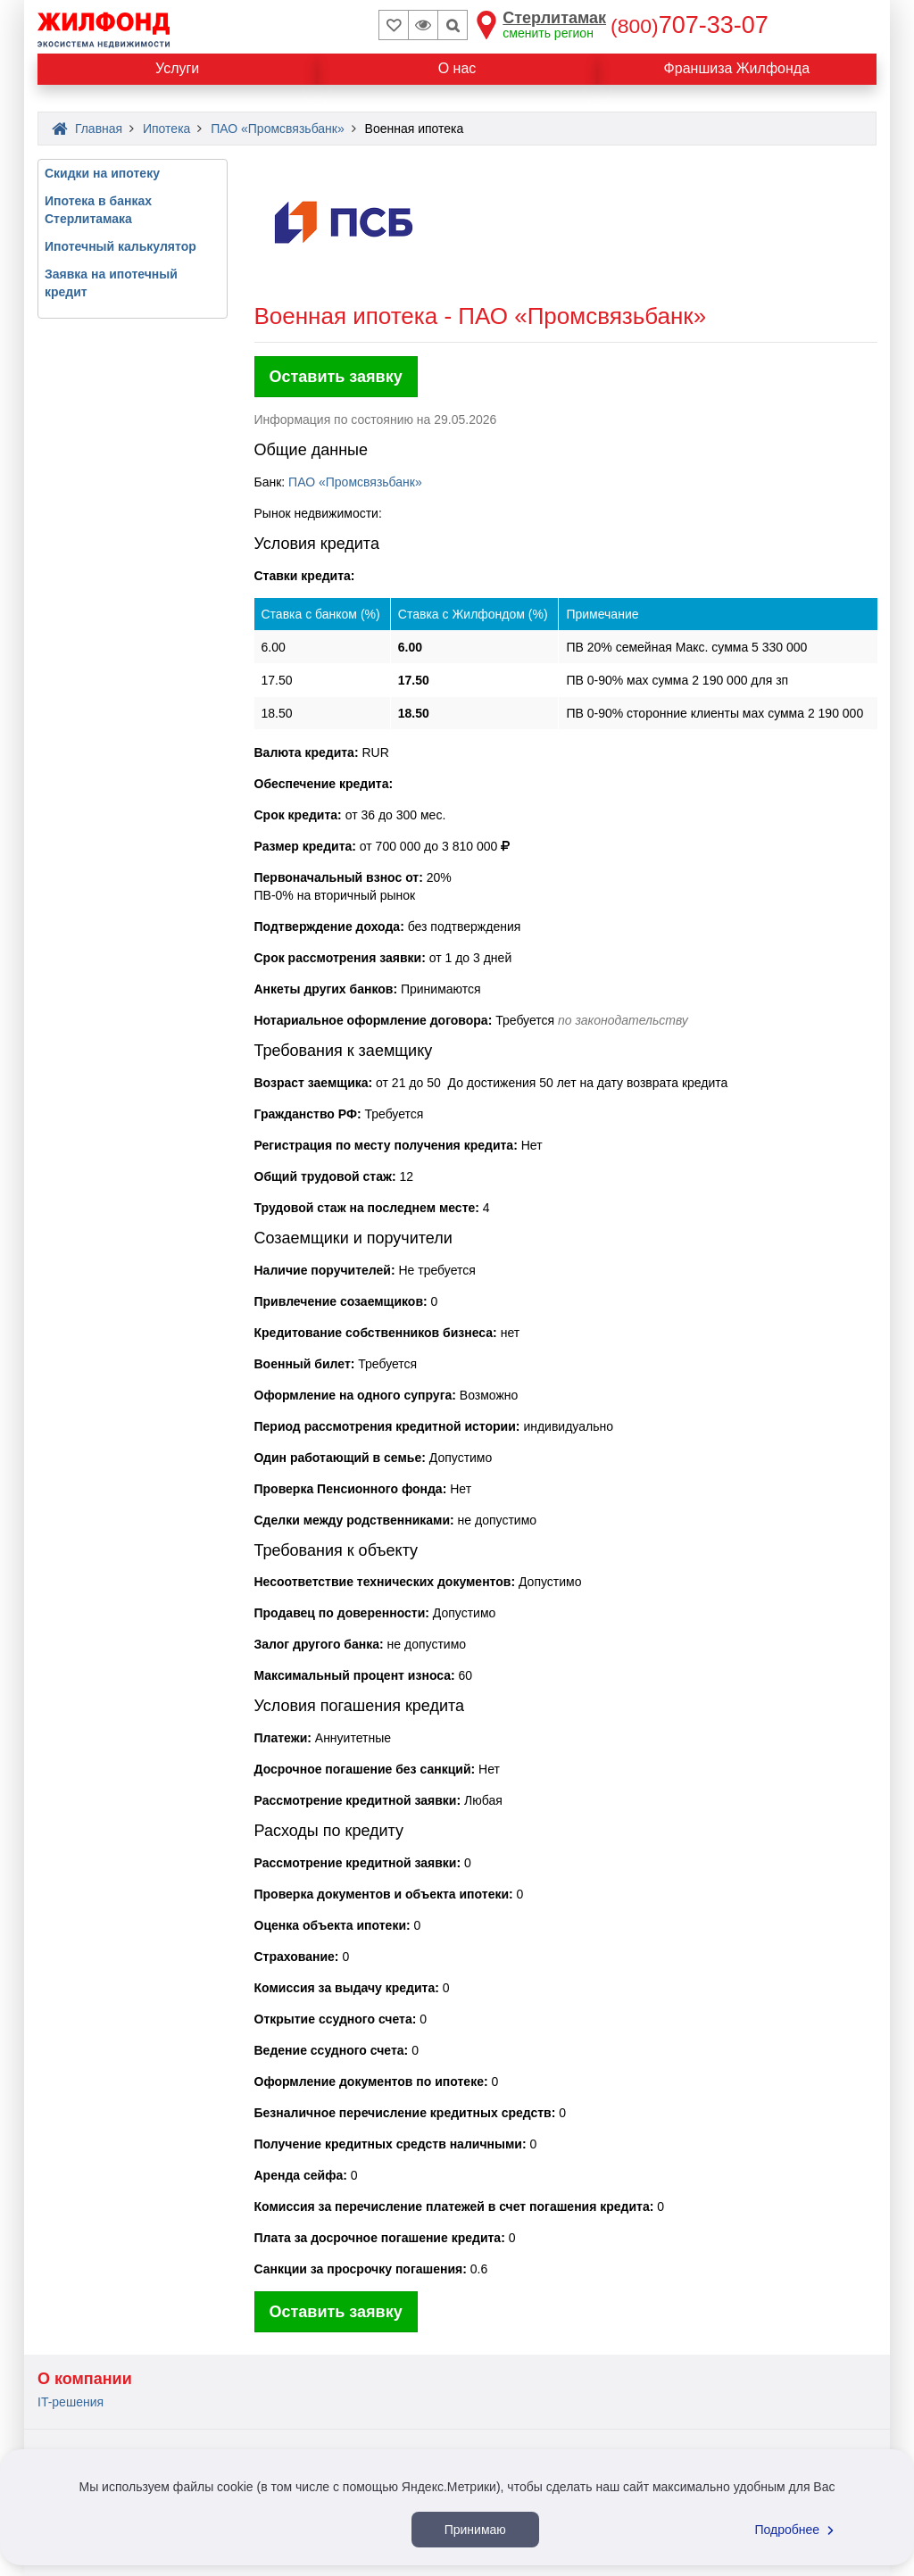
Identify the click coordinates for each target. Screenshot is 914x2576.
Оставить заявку (336, 377)
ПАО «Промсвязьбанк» (355, 482)
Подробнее (797, 2529)
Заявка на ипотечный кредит (111, 283)
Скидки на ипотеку (102, 173)
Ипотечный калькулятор (120, 246)
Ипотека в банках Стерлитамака (98, 210)
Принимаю (475, 2529)
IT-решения (70, 2402)
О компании (84, 2379)
